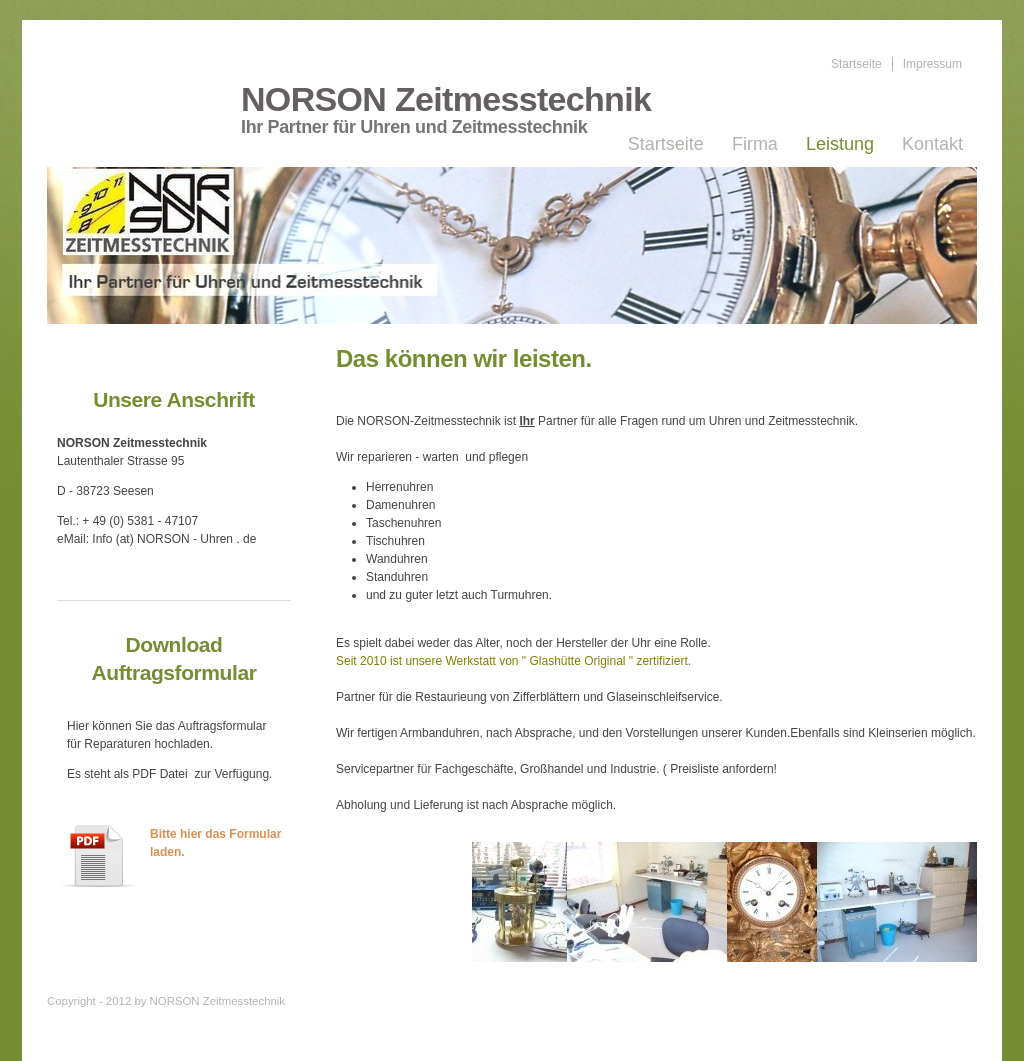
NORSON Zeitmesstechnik (446, 99)
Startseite (856, 64)
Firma (755, 144)
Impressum (932, 64)
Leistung (840, 144)
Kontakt (932, 144)
